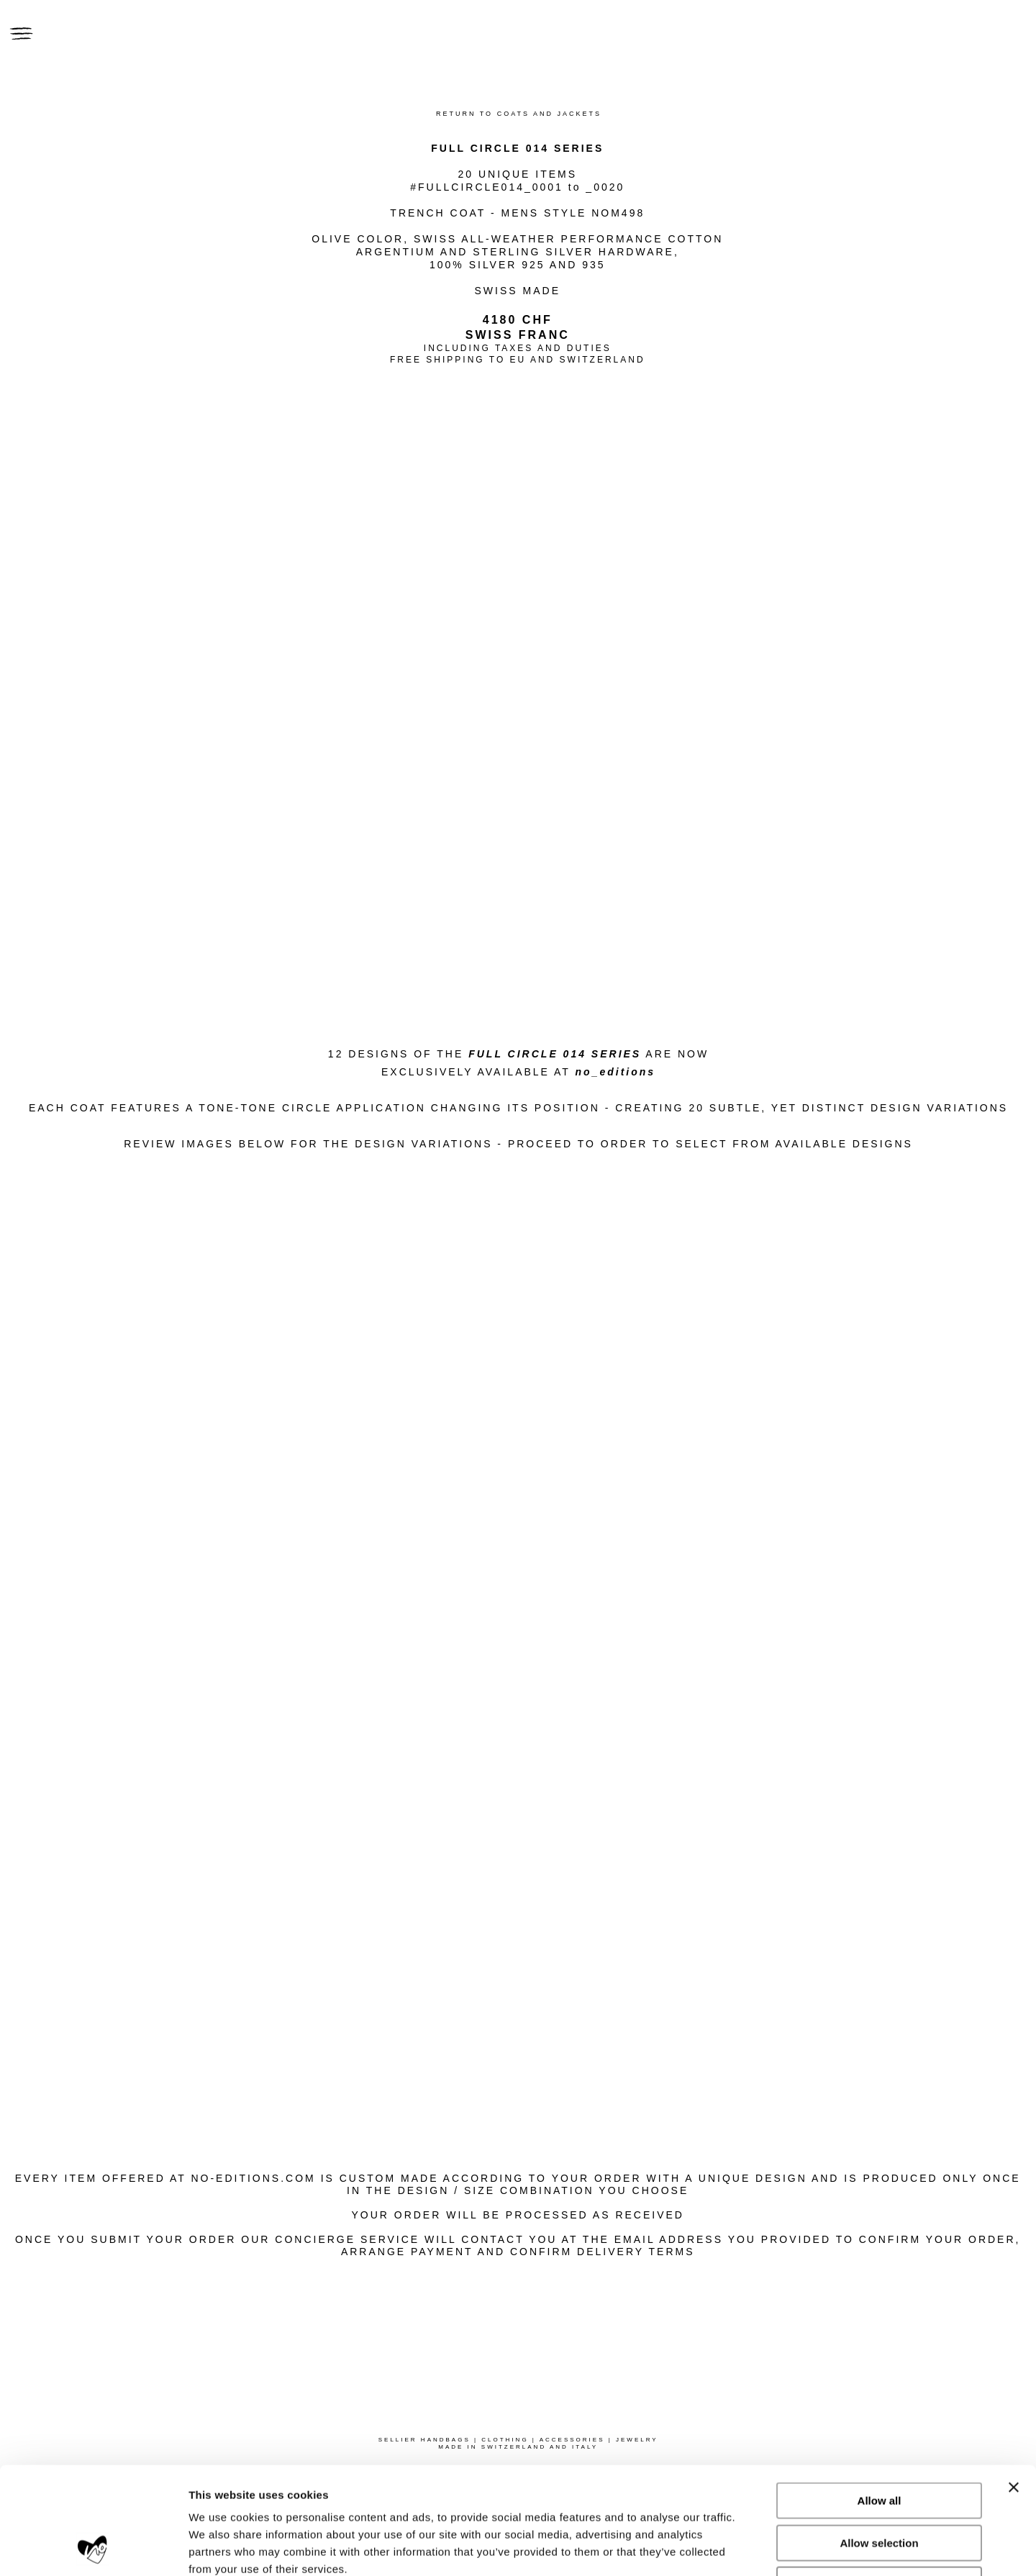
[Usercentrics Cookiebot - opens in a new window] (93, 2548)
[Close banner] (1014, 2387)
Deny (879, 2484)
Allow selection (879, 2442)
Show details (755, 2547)
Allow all (879, 2400)
